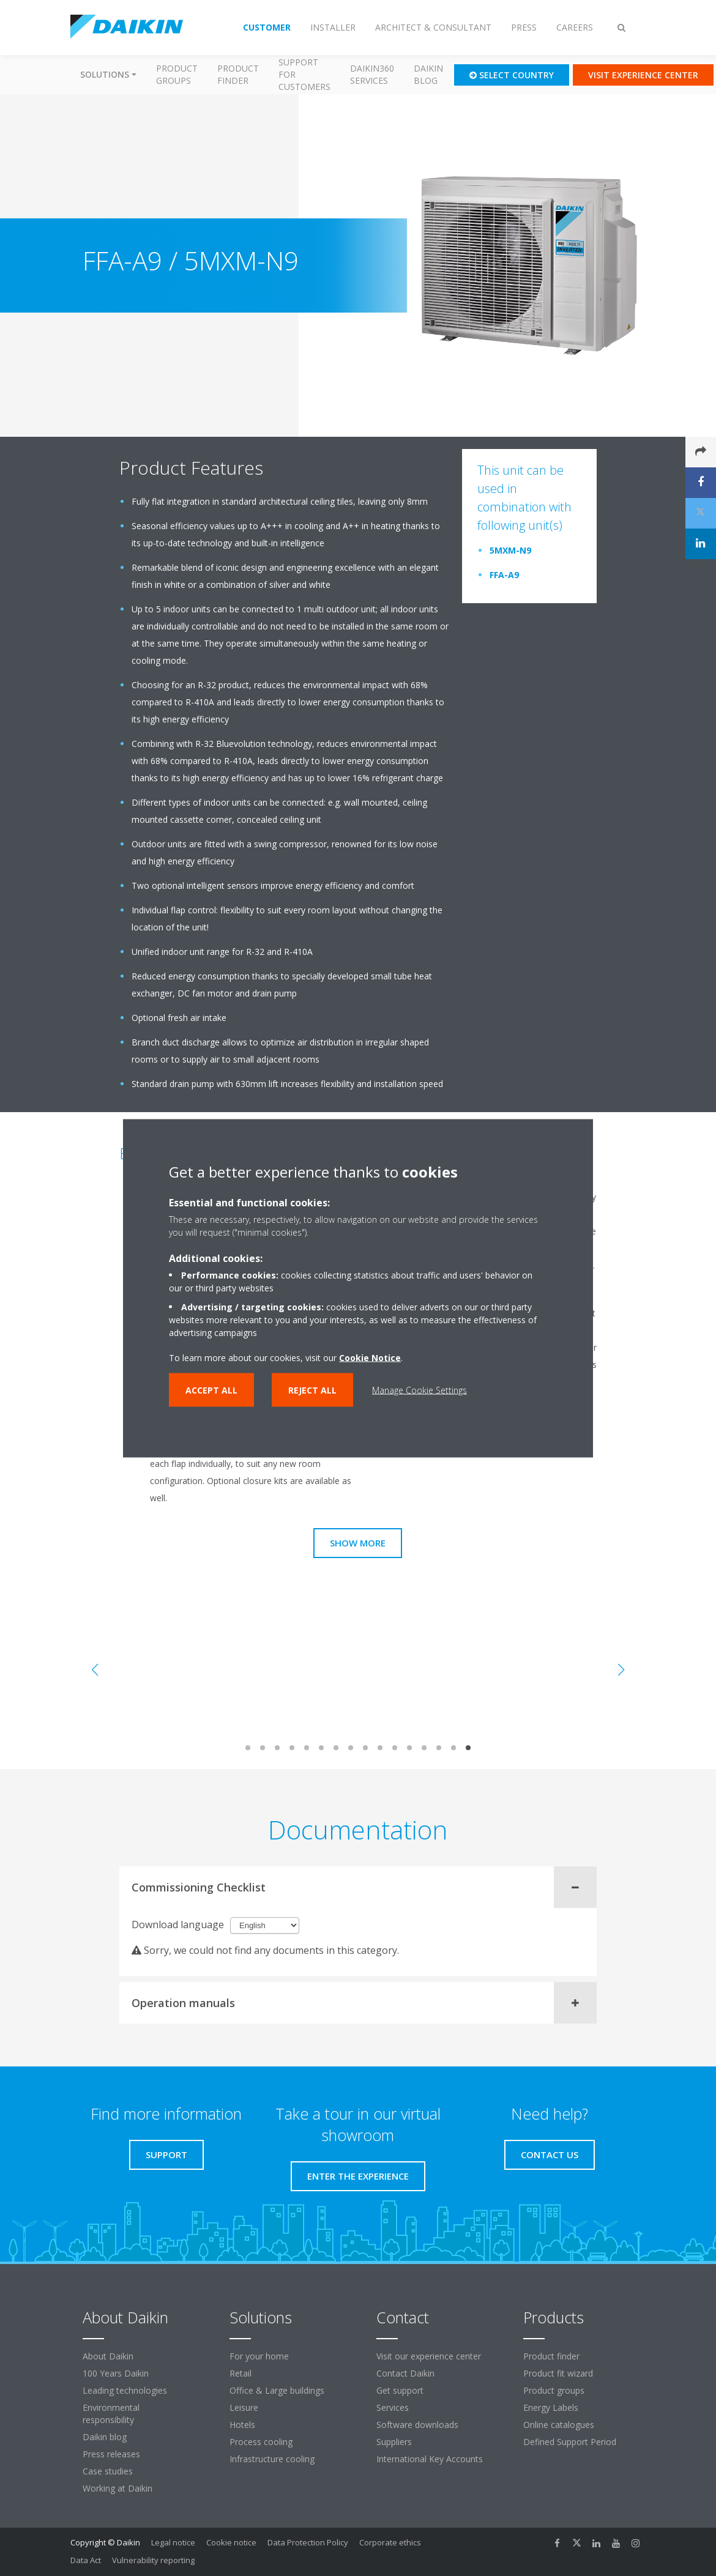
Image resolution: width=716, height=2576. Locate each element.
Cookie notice (231, 2542)
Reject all (312, 1389)
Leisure (243, 2407)
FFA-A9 (504, 575)
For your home (259, 2356)
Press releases (111, 2454)
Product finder (238, 74)
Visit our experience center (428, 2356)
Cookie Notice (370, 1357)
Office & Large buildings (276, 2390)
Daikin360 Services (372, 74)
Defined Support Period (571, 2442)
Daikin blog (428, 74)
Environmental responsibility (111, 2414)
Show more (358, 1543)
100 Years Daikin (116, 2373)
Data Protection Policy (307, 2542)
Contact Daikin (405, 2373)
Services (392, 2407)
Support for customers (304, 74)
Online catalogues (558, 2424)
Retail (240, 2373)
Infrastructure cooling (272, 2459)
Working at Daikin (117, 2488)
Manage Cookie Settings (419, 1389)
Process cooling (261, 2442)
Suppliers (394, 2442)
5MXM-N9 (510, 550)
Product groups (177, 74)
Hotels (242, 2424)
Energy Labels (550, 2407)
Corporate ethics (390, 2542)
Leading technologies (125, 2390)
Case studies (108, 2471)
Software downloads (417, 2424)
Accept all (211, 1389)
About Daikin (108, 2356)
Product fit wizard (558, 2373)
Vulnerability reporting (153, 2560)
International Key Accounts (429, 2459)
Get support (399, 2390)
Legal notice (173, 2542)
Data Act (85, 2560)
